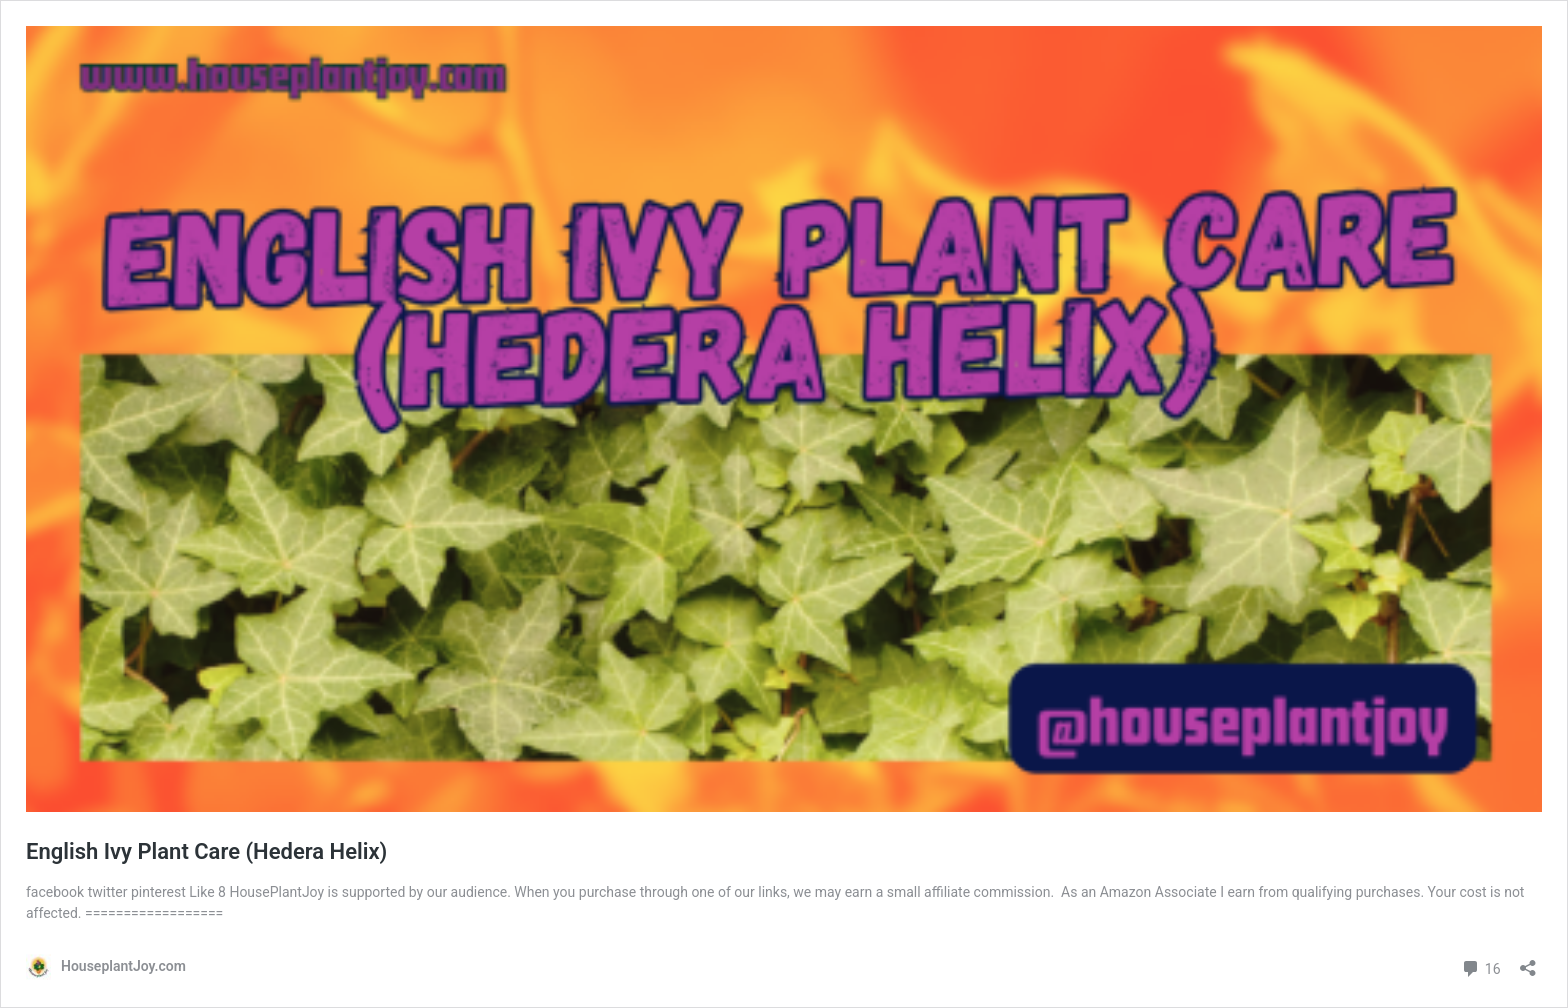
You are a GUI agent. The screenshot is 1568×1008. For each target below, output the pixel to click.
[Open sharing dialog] (1528, 961)
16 (1480, 966)
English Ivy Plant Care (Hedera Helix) (206, 851)
